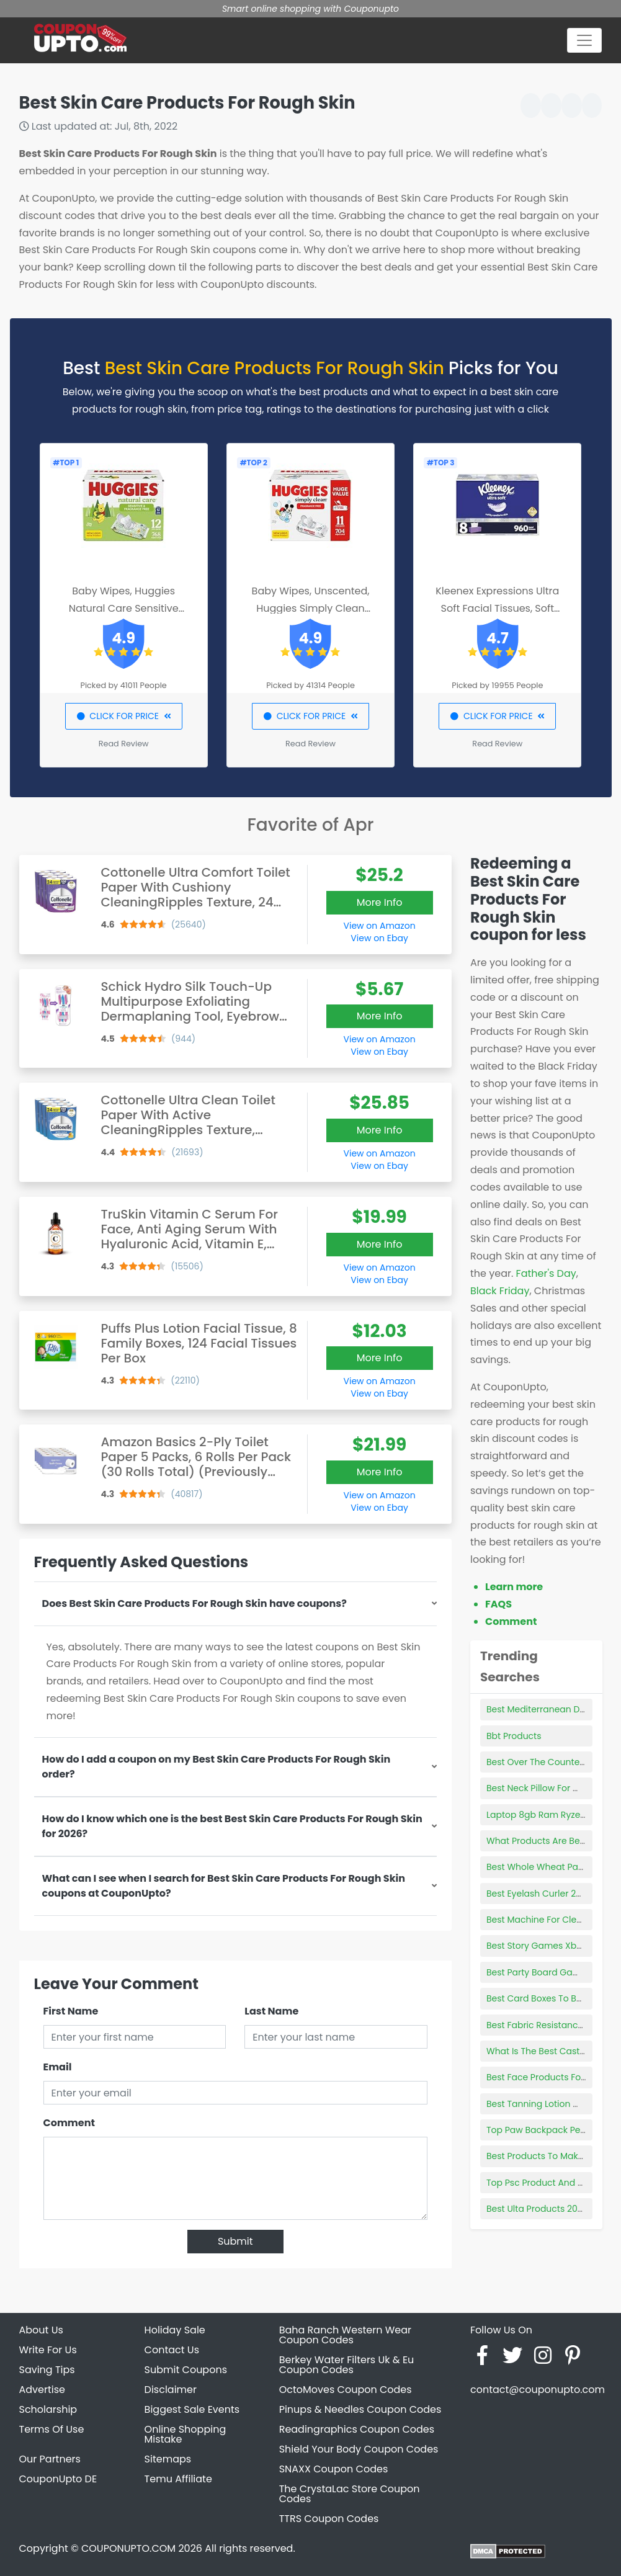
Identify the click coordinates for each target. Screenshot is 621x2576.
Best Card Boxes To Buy (536, 1998)
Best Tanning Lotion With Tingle (553, 2104)
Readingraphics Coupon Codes (356, 2429)
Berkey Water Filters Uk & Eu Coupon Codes (346, 2365)
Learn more (514, 1587)
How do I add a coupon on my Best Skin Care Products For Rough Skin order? (216, 1766)
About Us (41, 2330)
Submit (235, 2241)
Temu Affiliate (178, 2479)
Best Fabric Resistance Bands (549, 2025)
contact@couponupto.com (537, 2389)
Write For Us (48, 2350)
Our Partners (50, 2459)
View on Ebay (379, 938)
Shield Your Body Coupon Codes (359, 2449)
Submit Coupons (186, 2370)
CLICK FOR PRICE (124, 716)
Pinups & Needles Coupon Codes (360, 2409)
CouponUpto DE (58, 2479)
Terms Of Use (51, 2429)
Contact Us (172, 2350)
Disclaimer (171, 2389)
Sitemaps (168, 2459)
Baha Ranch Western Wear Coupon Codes (345, 2335)
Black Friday (499, 1291)
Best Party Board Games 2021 (549, 1972)
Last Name (271, 2011)
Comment (69, 2123)
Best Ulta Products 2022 (536, 2209)
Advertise (42, 2389)
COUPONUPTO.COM (128, 2548)
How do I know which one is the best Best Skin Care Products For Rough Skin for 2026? (232, 1826)
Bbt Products (514, 1736)
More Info (380, 902)
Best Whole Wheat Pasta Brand (553, 1867)
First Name (71, 2011)
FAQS (498, 1604)
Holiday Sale (175, 2330)
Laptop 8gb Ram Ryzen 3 (539, 1815)
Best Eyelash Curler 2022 (538, 1893)
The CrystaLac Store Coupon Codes (349, 2494)
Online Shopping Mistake (185, 2434)
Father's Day (546, 1273)
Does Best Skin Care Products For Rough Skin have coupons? (194, 1603)
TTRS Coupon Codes (329, 2518)
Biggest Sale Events (192, 2409)
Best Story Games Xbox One (546, 1945)
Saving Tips (47, 2370)
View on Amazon (380, 925)
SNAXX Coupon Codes (333, 2469)
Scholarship (48, 2409)
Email (57, 2067)
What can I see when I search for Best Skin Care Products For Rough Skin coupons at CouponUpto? (224, 1885)
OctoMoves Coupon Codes (345, 2389)
